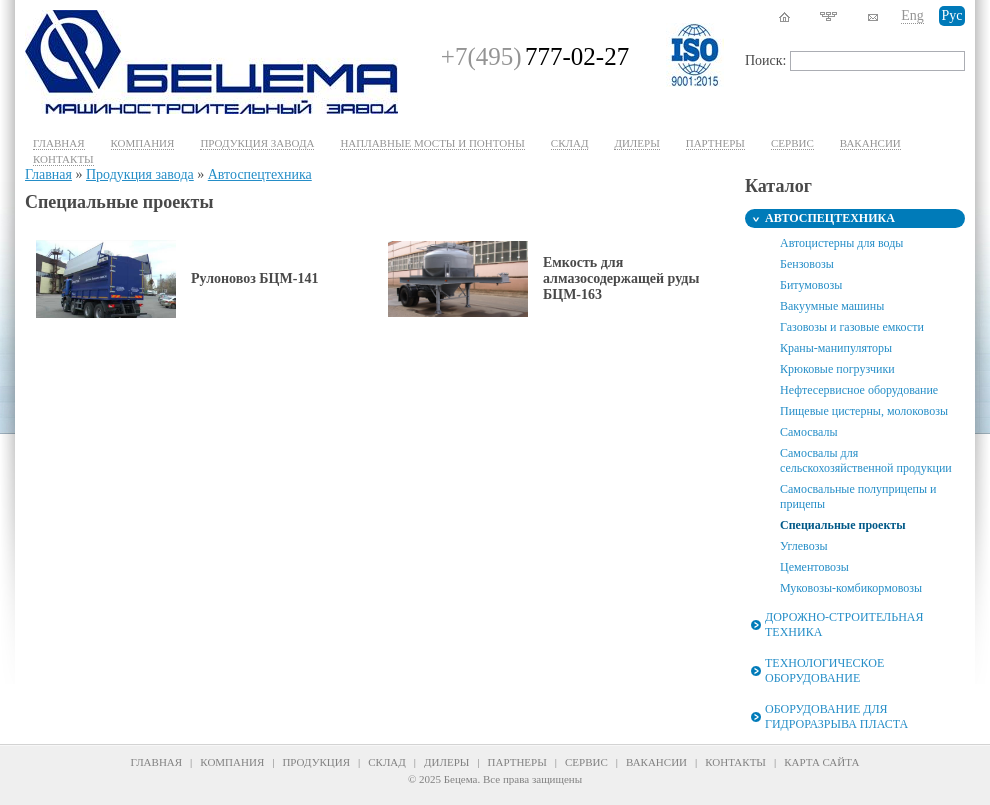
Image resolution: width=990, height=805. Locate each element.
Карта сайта (821, 762)
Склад (570, 143)
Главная (59, 143)
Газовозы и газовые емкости (852, 327)
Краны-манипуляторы (836, 348)
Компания (143, 143)
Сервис (586, 762)
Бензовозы (807, 264)
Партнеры (715, 143)
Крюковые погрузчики (837, 369)
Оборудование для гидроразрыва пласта (836, 716)
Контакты (63, 159)
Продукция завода (257, 143)
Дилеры (636, 143)
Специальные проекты (843, 525)
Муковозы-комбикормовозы (851, 588)
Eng (912, 15)
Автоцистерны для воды (841, 243)
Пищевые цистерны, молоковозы (864, 411)
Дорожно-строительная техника (844, 624)
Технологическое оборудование (824, 670)
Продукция (316, 762)
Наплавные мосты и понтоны (432, 143)
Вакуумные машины (832, 306)
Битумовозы (811, 285)
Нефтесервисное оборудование (859, 390)
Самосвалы (809, 432)
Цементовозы (814, 567)
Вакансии (870, 143)
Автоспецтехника (260, 174)
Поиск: (766, 60)
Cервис (792, 143)
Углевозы (803, 546)
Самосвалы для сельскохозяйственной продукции (866, 460)
